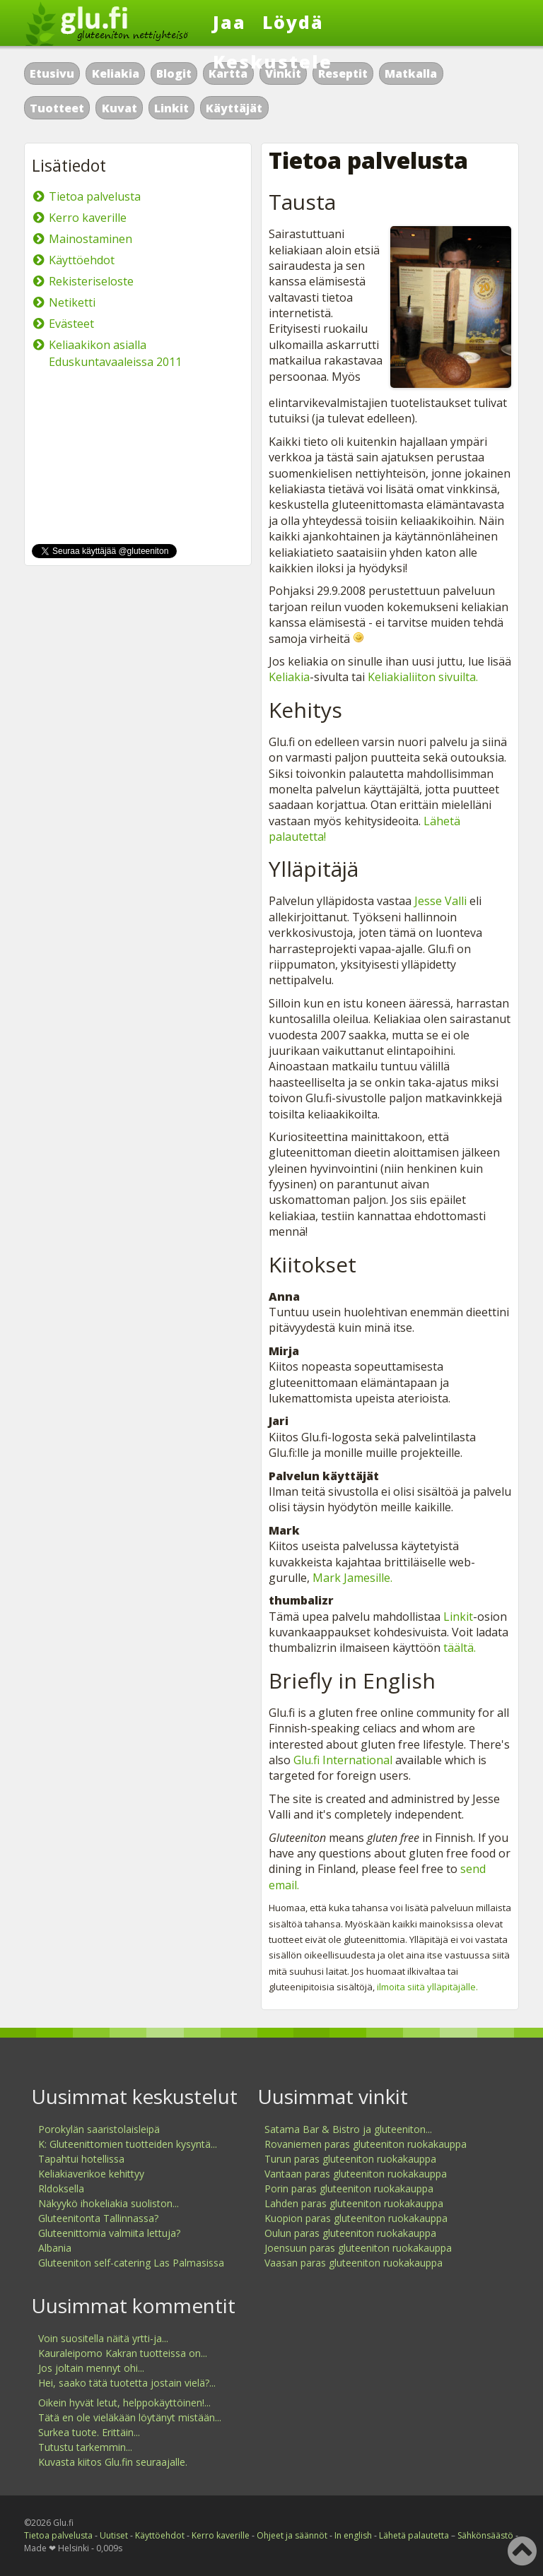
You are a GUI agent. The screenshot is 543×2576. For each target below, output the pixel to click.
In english (353, 2535)
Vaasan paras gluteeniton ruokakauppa (353, 2262)
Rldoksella (61, 2188)
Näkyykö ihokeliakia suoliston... (108, 2203)
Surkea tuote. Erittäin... (89, 2432)
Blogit (174, 73)
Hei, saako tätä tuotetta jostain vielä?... (127, 2382)
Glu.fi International (342, 1760)
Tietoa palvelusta (95, 196)
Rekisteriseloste (91, 281)
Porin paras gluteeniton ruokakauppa (348, 2188)
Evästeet (71, 323)
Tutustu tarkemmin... (85, 2447)
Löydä (293, 22)
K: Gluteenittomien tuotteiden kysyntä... (127, 2144)
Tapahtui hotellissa (81, 2159)
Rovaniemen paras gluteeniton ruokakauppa (365, 2144)
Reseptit (343, 73)
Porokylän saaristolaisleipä (99, 2129)
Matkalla (411, 73)
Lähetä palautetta (414, 2535)
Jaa (229, 22)
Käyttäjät (234, 108)
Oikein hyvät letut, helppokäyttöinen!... (124, 2402)
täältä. (459, 1647)
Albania (54, 2248)
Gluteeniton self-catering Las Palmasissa (131, 2262)
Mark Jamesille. (352, 1577)
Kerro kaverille (88, 217)
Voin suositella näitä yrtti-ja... (103, 2338)
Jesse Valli (440, 901)
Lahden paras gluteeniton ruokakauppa (353, 2203)
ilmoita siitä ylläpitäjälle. (427, 1986)
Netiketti (72, 302)
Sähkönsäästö (485, 2535)
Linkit (171, 108)
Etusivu (52, 73)
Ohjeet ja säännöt (292, 2535)
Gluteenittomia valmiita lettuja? (109, 2233)
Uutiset (114, 2535)
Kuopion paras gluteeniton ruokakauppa (356, 2218)
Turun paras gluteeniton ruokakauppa (350, 2159)
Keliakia (115, 73)
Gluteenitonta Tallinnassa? (98, 2218)
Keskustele (272, 61)
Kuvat (119, 108)
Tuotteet (57, 108)
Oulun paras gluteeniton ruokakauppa (350, 2233)
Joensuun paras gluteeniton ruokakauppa (358, 2248)
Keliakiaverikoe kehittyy (91, 2173)
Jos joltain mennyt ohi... (91, 2368)
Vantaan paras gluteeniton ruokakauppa (355, 2173)
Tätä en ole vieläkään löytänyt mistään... (129, 2417)
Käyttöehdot (82, 260)
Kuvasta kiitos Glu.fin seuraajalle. (112, 2462)
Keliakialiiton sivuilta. (423, 677)
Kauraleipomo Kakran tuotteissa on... (122, 2353)
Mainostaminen (90, 239)
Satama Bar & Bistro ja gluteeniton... (348, 2129)
